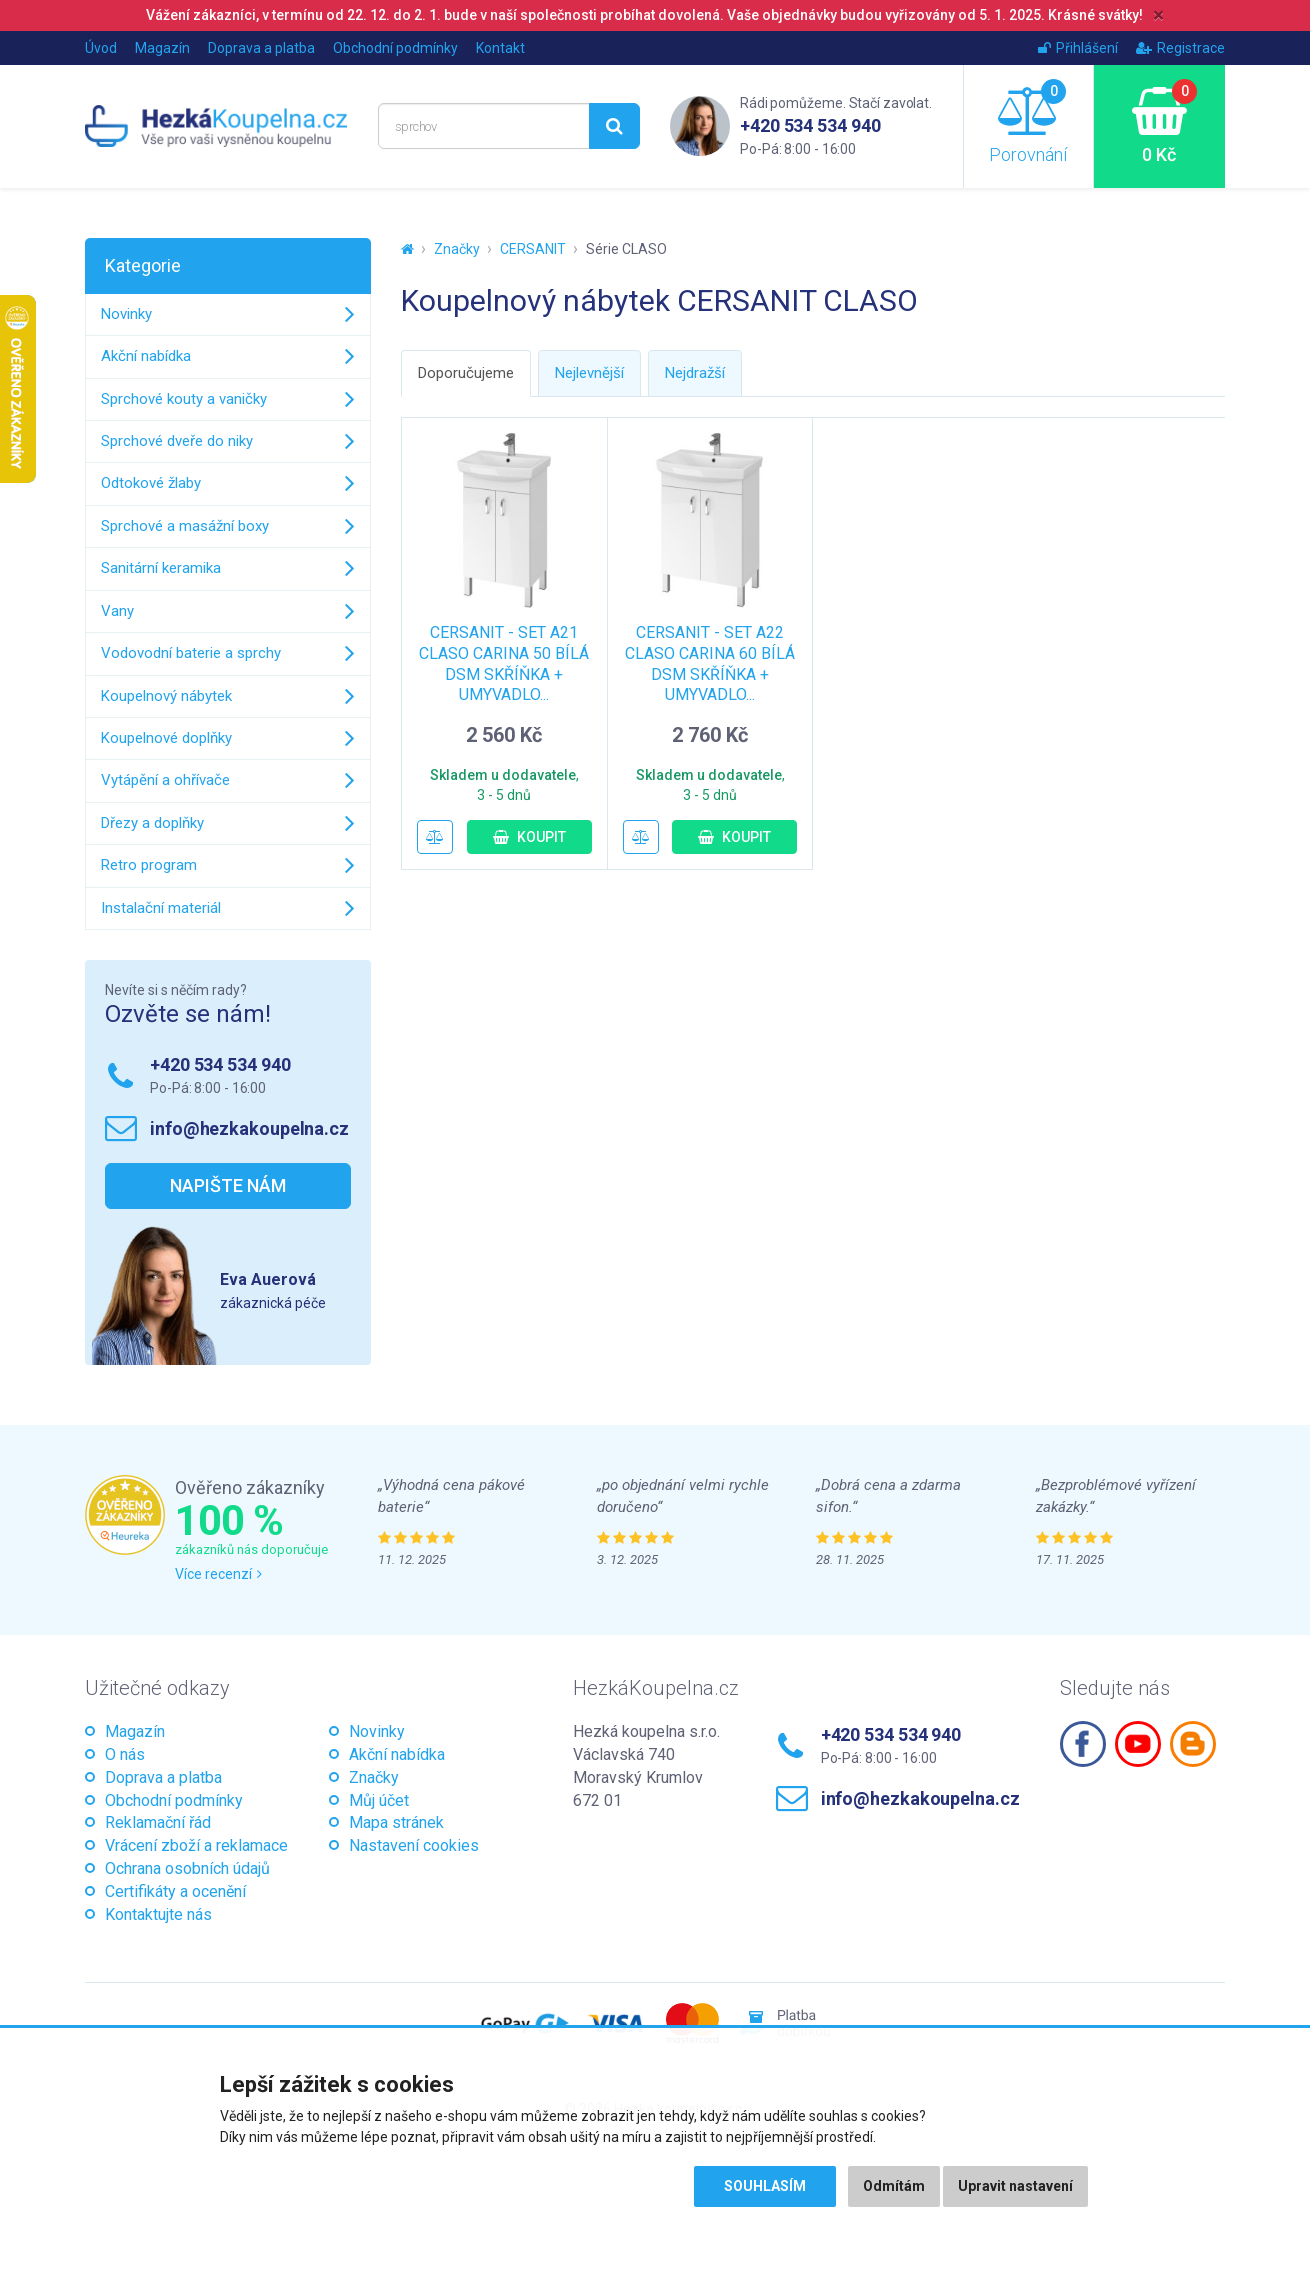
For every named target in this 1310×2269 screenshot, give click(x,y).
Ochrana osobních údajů (187, 1868)
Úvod (101, 48)
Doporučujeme (466, 373)
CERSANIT (533, 249)
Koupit (529, 837)
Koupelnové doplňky (166, 738)
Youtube (1138, 1744)
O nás (125, 1754)
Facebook (1083, 1744)
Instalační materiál (161, 908)
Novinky (126, 314)
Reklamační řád (158, 1822)
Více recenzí (218, 1574)
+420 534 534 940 (810, 125)
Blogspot (1193, 1744)
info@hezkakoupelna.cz (249, 1128)
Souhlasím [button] (765, 2186)
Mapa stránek (396, 1822)
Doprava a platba (261, 48)
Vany (117, 611)
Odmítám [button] (894, 2186)
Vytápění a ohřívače (165, 780)
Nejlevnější (589, 373)
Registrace (1180, 48)
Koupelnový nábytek (166, 696)
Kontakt (500, 48)
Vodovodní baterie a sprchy (191, 653)
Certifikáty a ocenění (175, 1891)
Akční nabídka (146, 356)
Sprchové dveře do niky (177, 441)
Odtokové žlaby (151, 483)
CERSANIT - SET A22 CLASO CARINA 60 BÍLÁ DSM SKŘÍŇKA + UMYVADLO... (710, 663)
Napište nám (228, 1185)
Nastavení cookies (414, 1845)
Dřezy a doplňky (152, 823)
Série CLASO (626, 249)
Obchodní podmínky (395, 48)
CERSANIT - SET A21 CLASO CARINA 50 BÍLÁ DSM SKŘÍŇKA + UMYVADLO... (504, 663)
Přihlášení (1078, 48)
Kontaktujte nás (158, 1914)
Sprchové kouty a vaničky (184, 399)
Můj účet (379, 1800)
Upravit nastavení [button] (1015, 2186)
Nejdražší (695, 373)
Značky (457, 249)
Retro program (149, 865)
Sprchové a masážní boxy (185, 526)
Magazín (162, 48)
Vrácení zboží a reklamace (196, 1845)
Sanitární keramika (161, 568)
